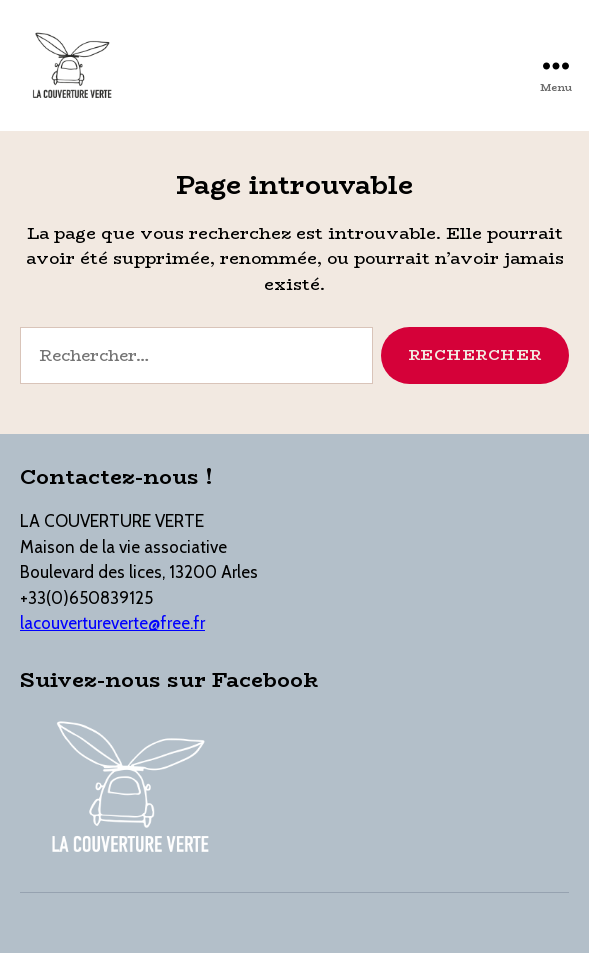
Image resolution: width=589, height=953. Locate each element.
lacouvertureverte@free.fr (112, 623)
